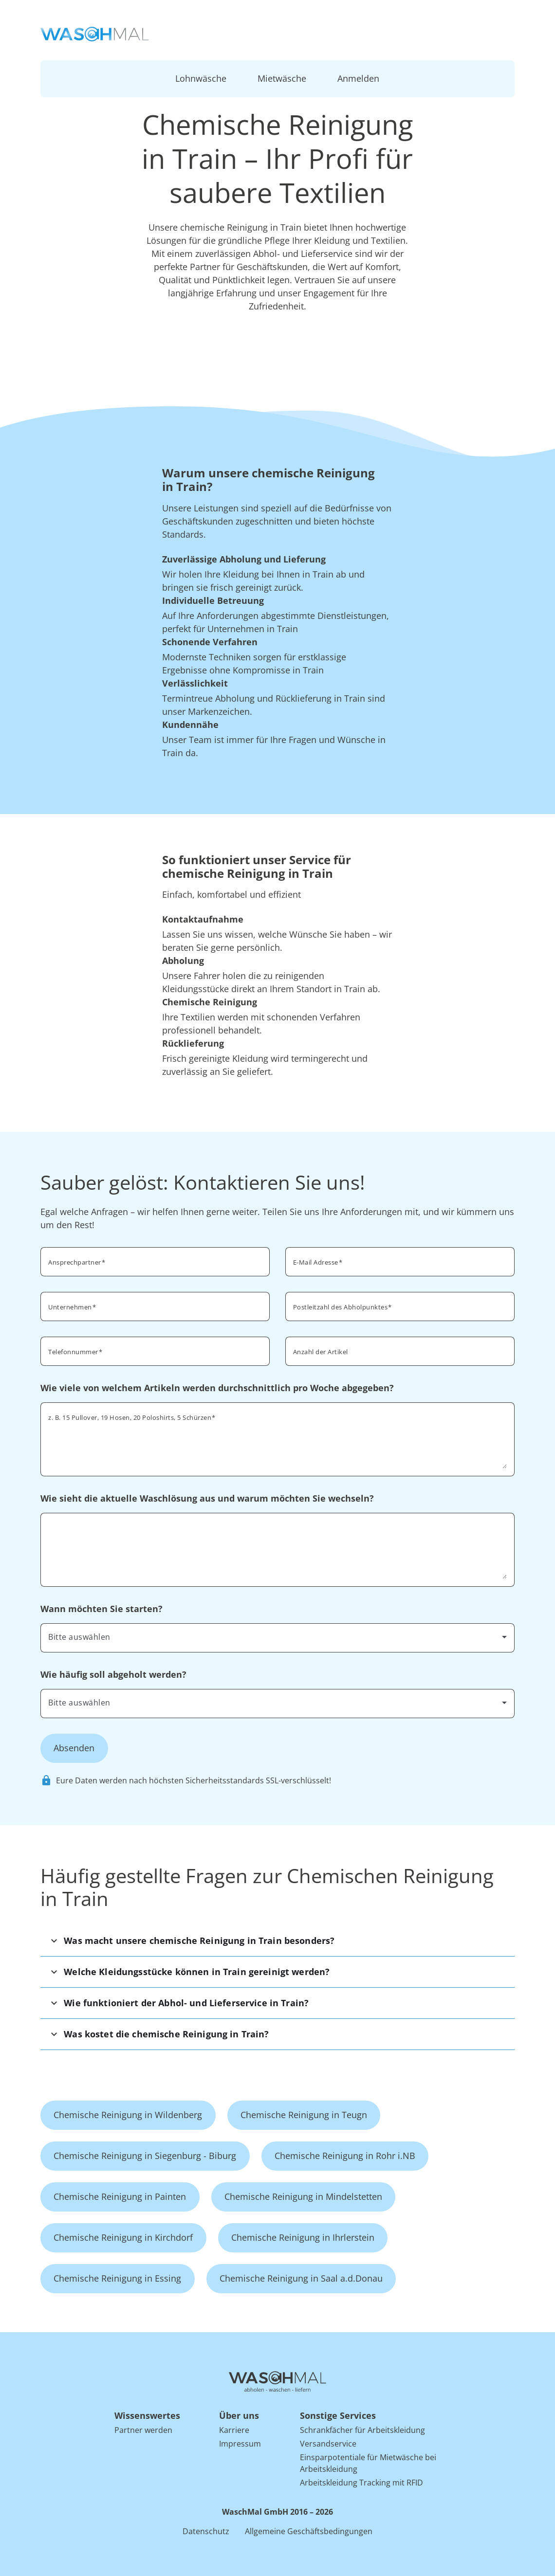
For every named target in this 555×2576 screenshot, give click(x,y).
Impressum (240, 2443)
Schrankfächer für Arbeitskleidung (362, 2430)
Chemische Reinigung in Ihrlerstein (302, 2237)
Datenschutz (206, 2531)
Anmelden (358, 78)
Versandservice (328, 2443)
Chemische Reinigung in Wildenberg (128, 2115)
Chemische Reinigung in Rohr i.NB (345, 2155)
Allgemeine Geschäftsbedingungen (308, 2531)
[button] (277, 1940)
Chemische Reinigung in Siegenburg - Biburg (145, 2155)
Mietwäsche (282, 78)
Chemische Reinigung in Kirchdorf (123, 2237)
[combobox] (400, 1305)
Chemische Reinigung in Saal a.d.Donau (301, 2278)
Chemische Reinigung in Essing (117, 2278)
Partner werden (143, 2430)
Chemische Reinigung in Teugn (303, 2115)
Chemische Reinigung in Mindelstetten (303, 2196)
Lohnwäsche (200, 78)
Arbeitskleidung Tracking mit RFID (361, 2482)
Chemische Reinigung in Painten (120, 2196)
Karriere (234, 2430)
